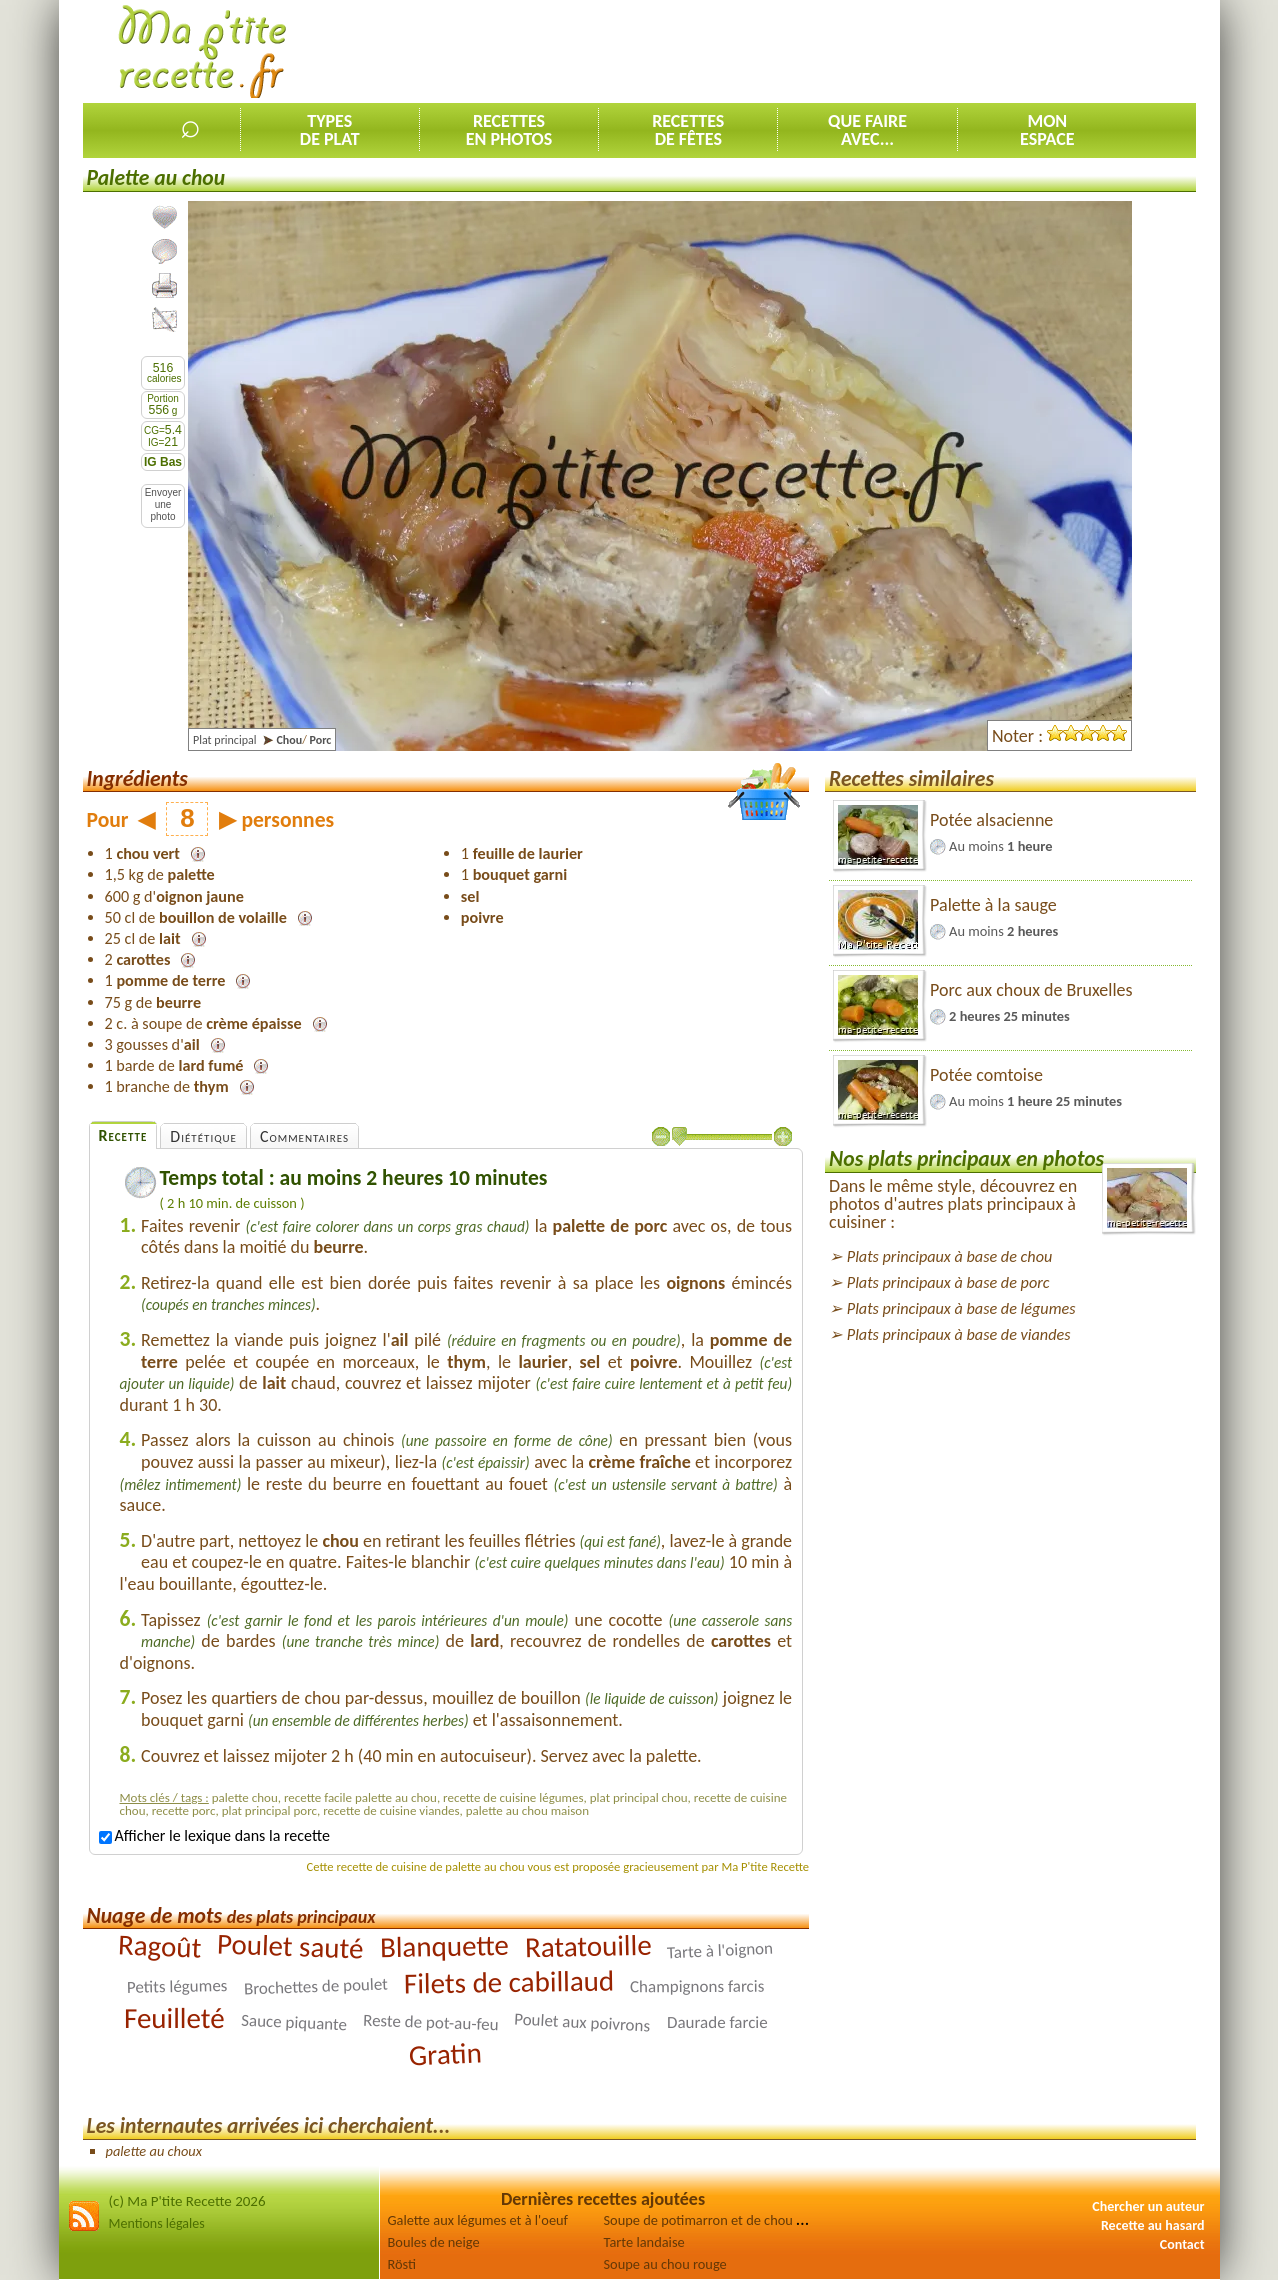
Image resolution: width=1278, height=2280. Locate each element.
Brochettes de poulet (315, 1987)
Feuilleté (174, 2018)
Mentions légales (157, 2223)
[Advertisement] (832, 51)
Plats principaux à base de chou (950, 1256)
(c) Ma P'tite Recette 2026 (187, 2201)
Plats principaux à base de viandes (959, 1334)
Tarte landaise (644, 2242)
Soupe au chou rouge (665, 2264)
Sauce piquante (294, 2022)
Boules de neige (434, 2242)
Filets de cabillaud (508, 1982)
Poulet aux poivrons (582, 2023)
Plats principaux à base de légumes (961, 1308)
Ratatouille (587, 1946)
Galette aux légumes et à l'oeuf (478, 2220)
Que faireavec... (867, 130)
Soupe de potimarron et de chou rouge (717, 2220)
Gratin (446, 2054)
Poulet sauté (291, 1946)
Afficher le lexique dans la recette (214, 1835)
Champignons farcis (697, 1986)
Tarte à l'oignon (720, 1951)
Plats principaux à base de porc (948, 1282)
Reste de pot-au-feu (431, 2023)
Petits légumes (177, 1986)
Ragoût (159, 1947)
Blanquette (443, 1946)
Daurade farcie (716, 2022)
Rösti (402, 2264)
